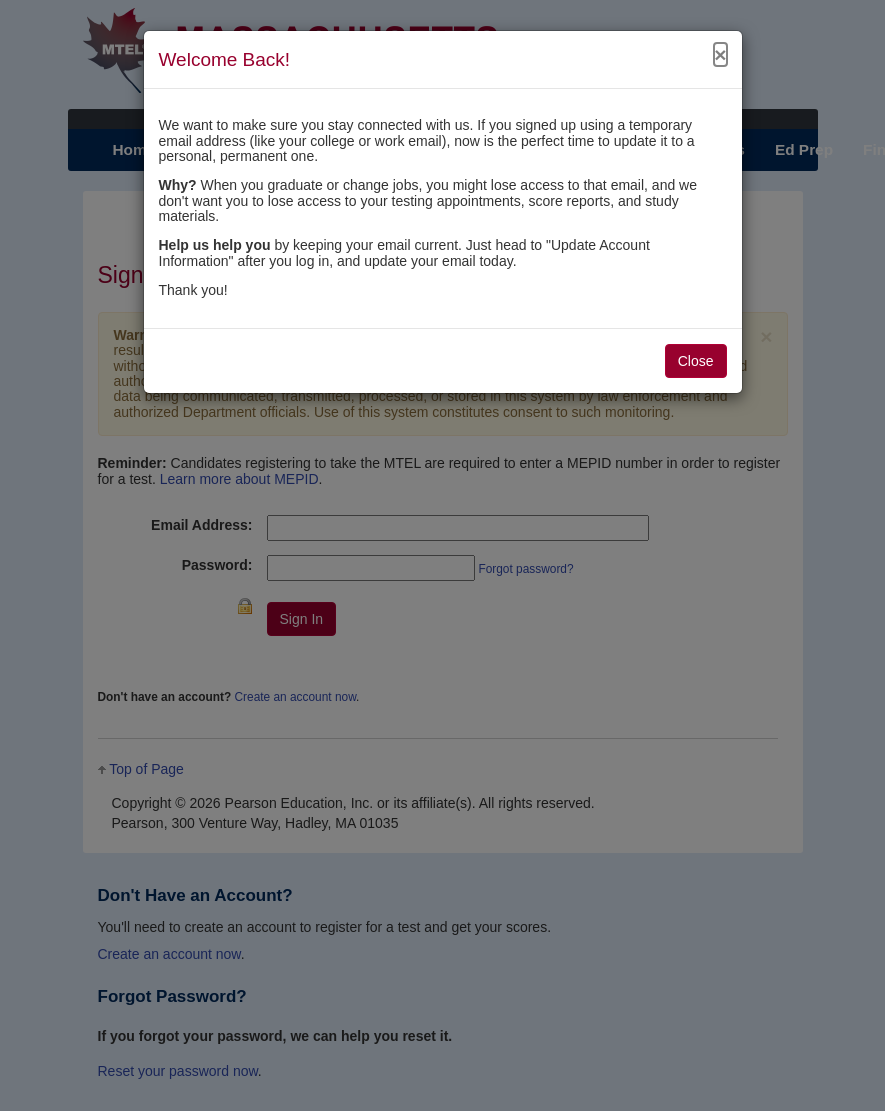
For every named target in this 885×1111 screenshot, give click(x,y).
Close (696, 361)
